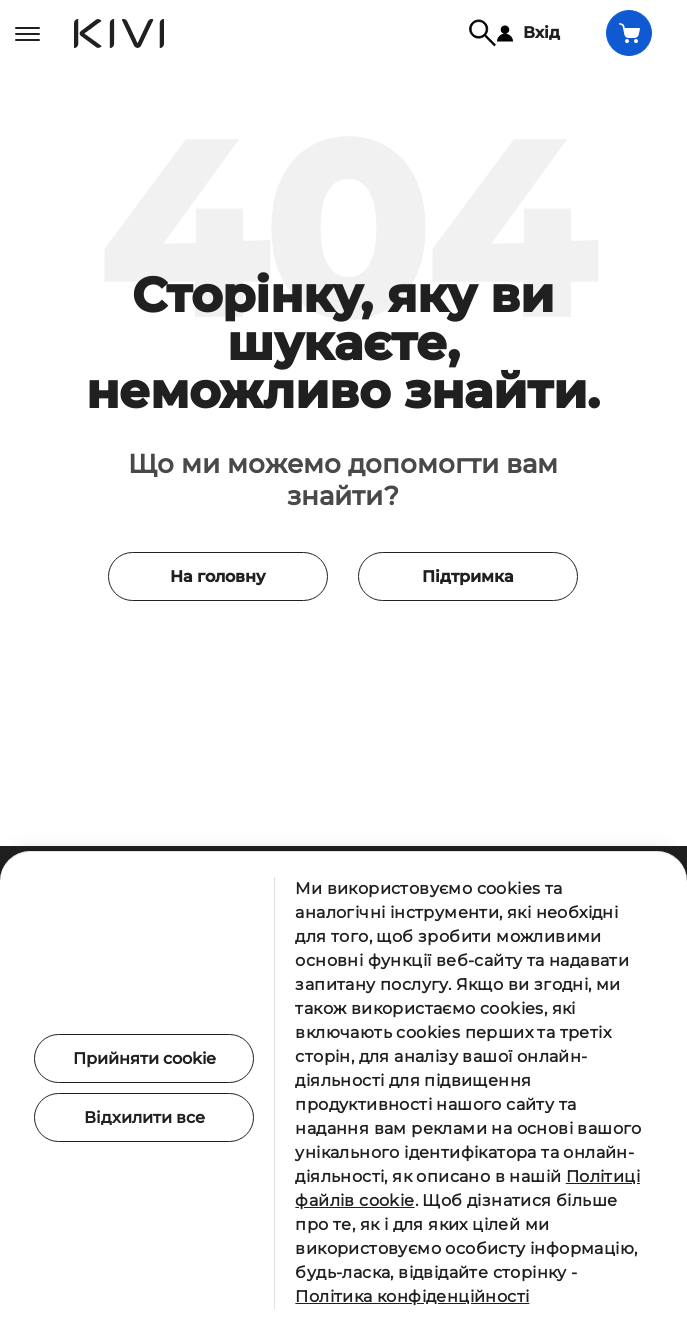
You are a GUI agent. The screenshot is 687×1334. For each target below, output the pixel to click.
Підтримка (461, 624)
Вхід (528, 32)
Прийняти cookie (144, 1058)
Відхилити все (144, 1117)
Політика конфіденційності (412, 1296)
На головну (225, 624)
